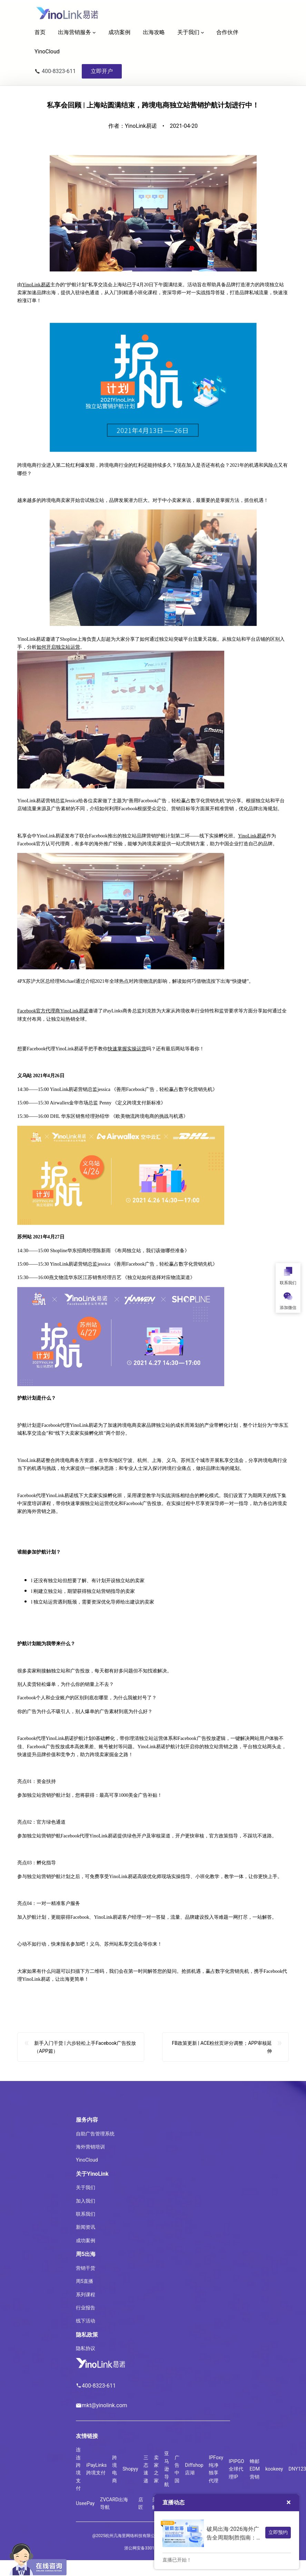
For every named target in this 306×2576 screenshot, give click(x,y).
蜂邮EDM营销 (255, 2469)
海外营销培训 (90, 2147)
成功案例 (85, 2240)
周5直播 (84, 2281)
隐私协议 (85, 2348)
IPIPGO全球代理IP (236, 2469)
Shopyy (130, 2469)
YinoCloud (87, 2160)
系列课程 (85, 2294)
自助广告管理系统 (95, 2133)
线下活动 (85, 2320)
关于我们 (188, 32)
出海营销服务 (74, 32)
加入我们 (85, 2201)
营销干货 (85, 2268)
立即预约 (278, 2532)
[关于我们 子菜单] (202, 32)
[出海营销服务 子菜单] (94, 32)
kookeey (274, 2469)
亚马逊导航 (166, 2469)
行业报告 (85, 2307)
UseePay (85, 2503)
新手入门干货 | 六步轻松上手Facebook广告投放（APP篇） (85, 2057)
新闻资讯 (85, 2227)
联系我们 (85, 2214)
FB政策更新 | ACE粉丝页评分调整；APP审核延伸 (222, 2057)
